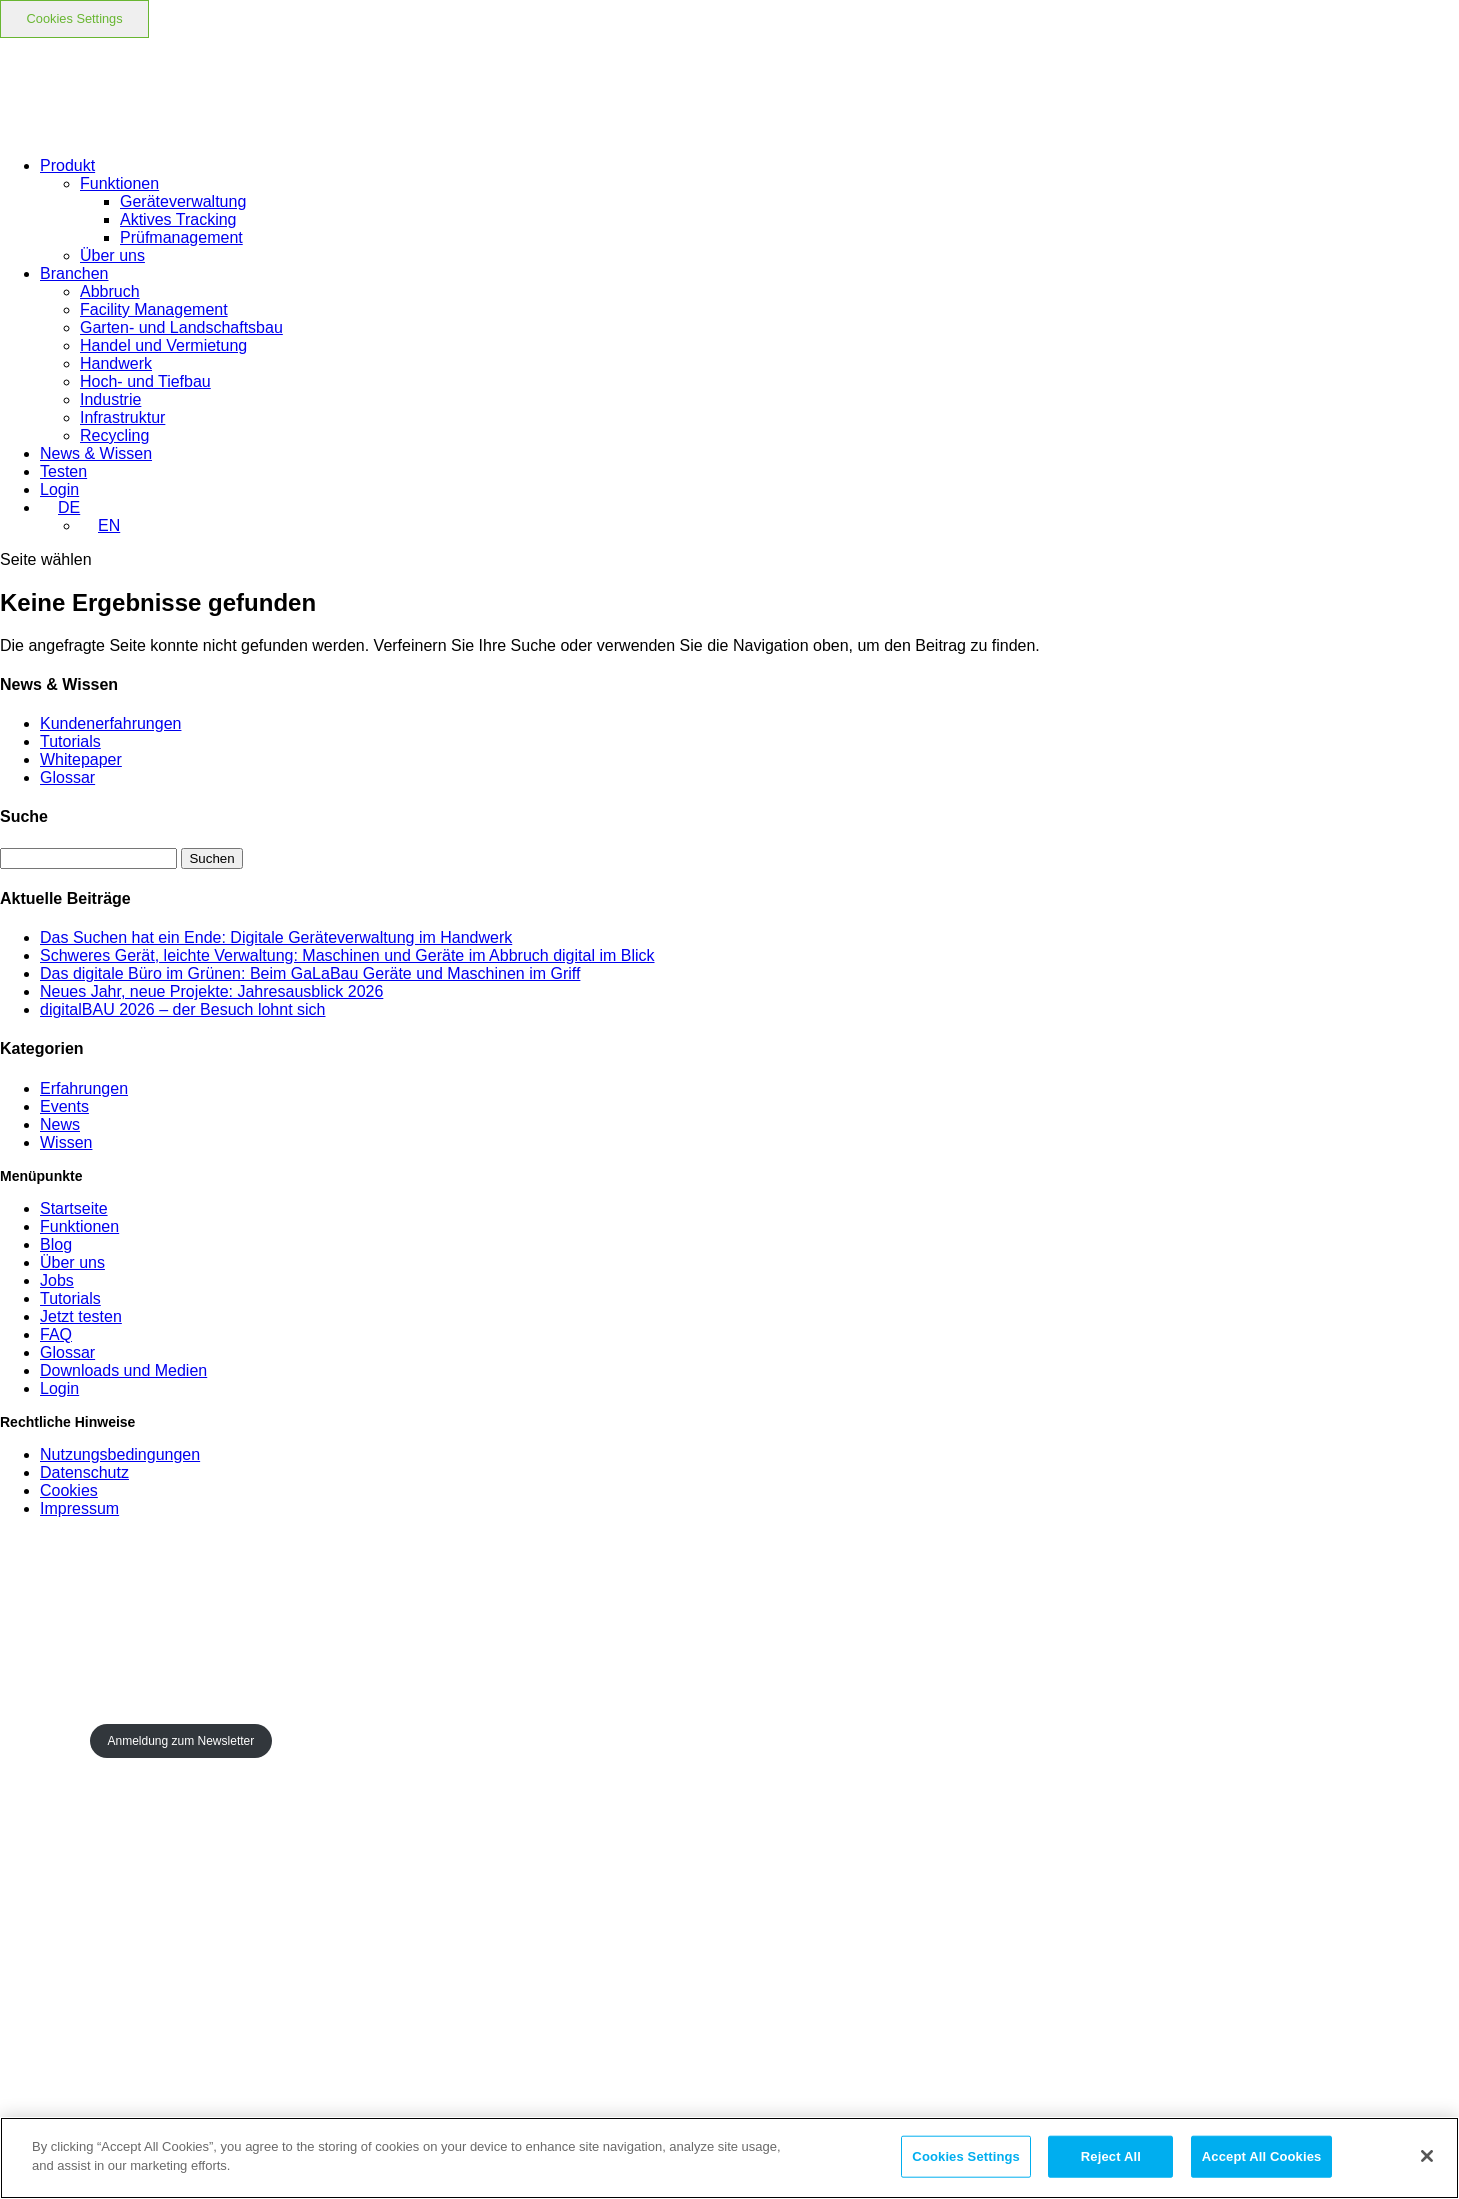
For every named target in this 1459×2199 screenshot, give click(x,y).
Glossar (67, 777)
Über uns (112, 255)
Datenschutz (84, 1472)
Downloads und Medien (123, 1370)
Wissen (66, 1142)
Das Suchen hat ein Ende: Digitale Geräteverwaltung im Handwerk (276, 937)
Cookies (69, 1490)
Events (64, 1106)
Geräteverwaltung (183, 201)
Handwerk (116, 363)
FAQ (56, 1334)
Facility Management (154, 309)
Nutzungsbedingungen (120, 1454)
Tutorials (70, 741)
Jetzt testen (81, 1316)
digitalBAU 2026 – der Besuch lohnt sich (183, 1009)
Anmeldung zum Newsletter (180, 1741)
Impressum (79, 1508)
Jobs (57, 1280)
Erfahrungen (84, 1088)
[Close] (1427, 2156)
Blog (56, 1244)
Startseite (74, 1208)
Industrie (110, 399)
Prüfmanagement (181, 237)
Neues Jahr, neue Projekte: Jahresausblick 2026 (211, 991)
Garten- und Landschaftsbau (181, 327)
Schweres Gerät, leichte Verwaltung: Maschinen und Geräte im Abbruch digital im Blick (347, 955)
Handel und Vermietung (163, 345)
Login (59, 1388)
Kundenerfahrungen (110, 723)
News (60, 1124)
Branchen (74, 273)
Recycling (114, 435)
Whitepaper (81, 759)
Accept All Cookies (1262, 2156)
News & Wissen (96, 453)
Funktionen (119, 183)
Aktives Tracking (178, 219)
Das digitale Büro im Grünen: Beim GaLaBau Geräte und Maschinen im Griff (310, 973)
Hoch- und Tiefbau (145, 381)
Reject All (1111, 2156)
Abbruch (110, 291)
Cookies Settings (75, 18)
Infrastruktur (122, 417)
